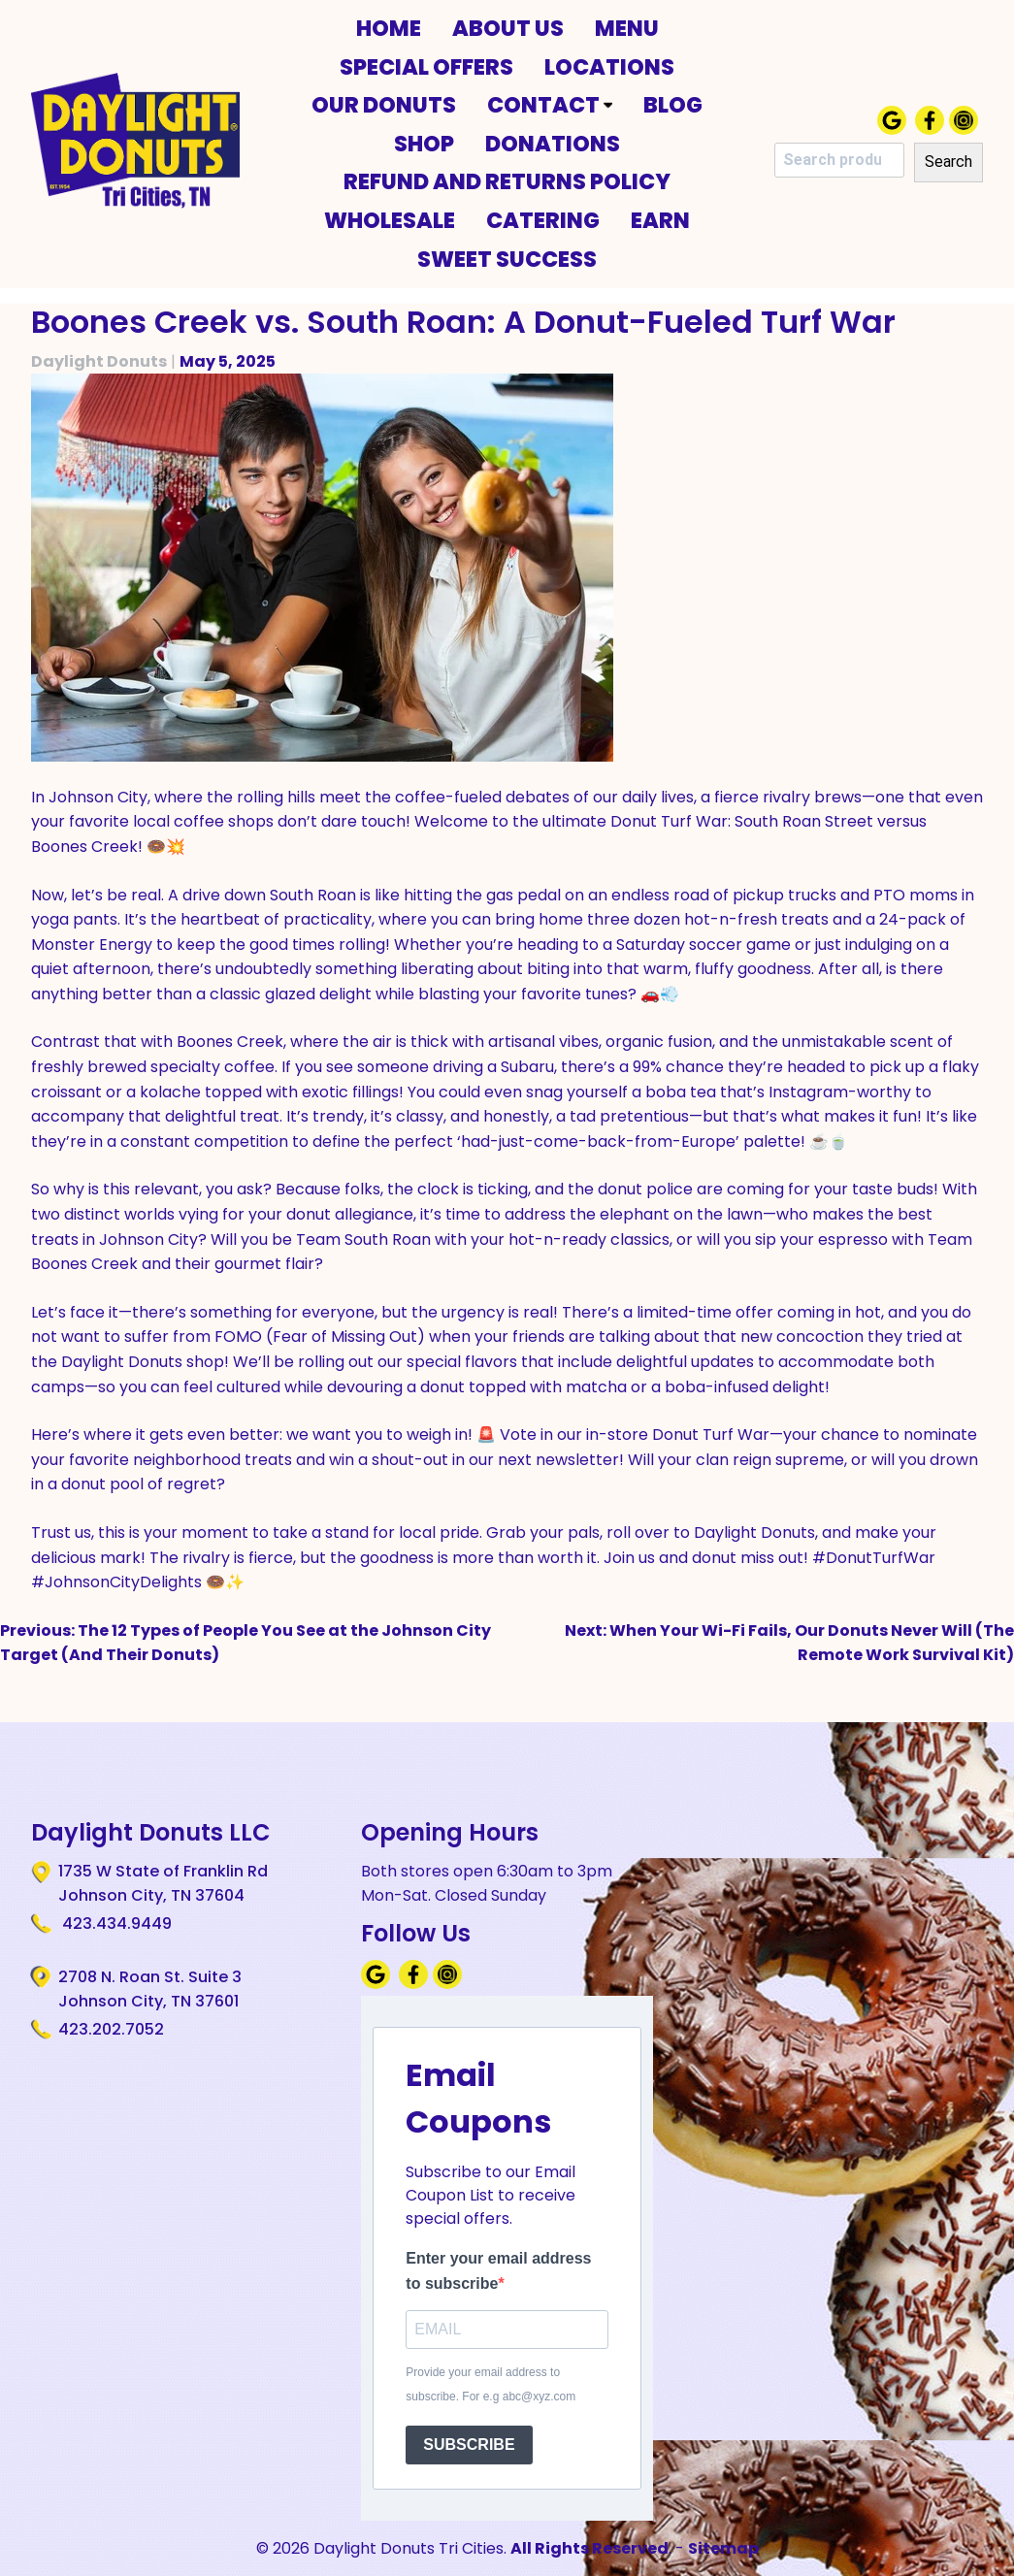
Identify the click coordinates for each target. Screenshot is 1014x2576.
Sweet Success (507, 259)
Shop (424, 143)
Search (948, 161)
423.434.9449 (115, 1923)
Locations (609, 66)
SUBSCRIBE (468, 2444)
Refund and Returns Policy (507, 181)
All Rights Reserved (589, 2548)
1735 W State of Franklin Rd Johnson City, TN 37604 (163, 1883)
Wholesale (389, 220)
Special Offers (426, 66)
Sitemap (723, 2548)
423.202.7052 (111, 2029)
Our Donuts (383, 104)
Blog (673, 104)
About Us (508, 28)
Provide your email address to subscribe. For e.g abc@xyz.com (490, 2384)
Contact (549, 104)
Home (388, 28)
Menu (627, 28)
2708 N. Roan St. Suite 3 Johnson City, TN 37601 (150, 1989)
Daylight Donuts (99, 361)
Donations (552, 143)
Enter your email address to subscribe (498, 2271)
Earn (660, 220)
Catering (543, 220)
